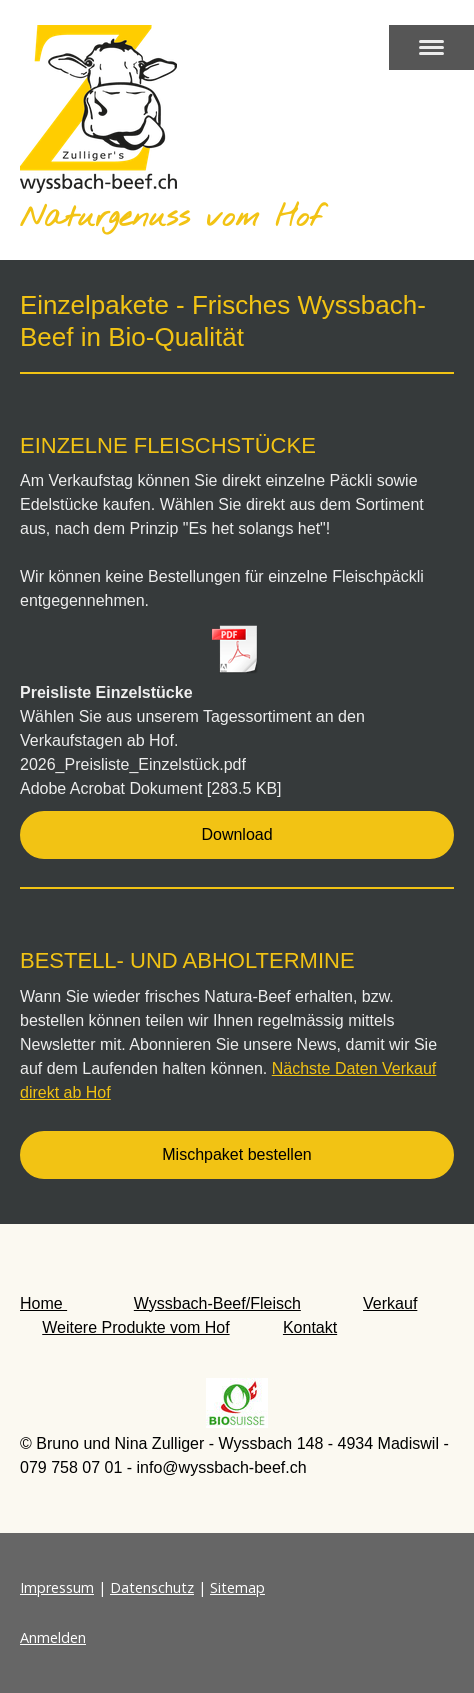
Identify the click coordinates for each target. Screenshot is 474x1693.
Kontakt (310, 1327)
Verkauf (390, 1303)
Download (236, 834)
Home (43, 1303)
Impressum (57, 1587)
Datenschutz (152, 1587)
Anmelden (53, 1637)
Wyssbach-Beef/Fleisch (217, 1303)
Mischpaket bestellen (236, 1154)
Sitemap (237, 1587)
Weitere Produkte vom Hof (135, 1327)
